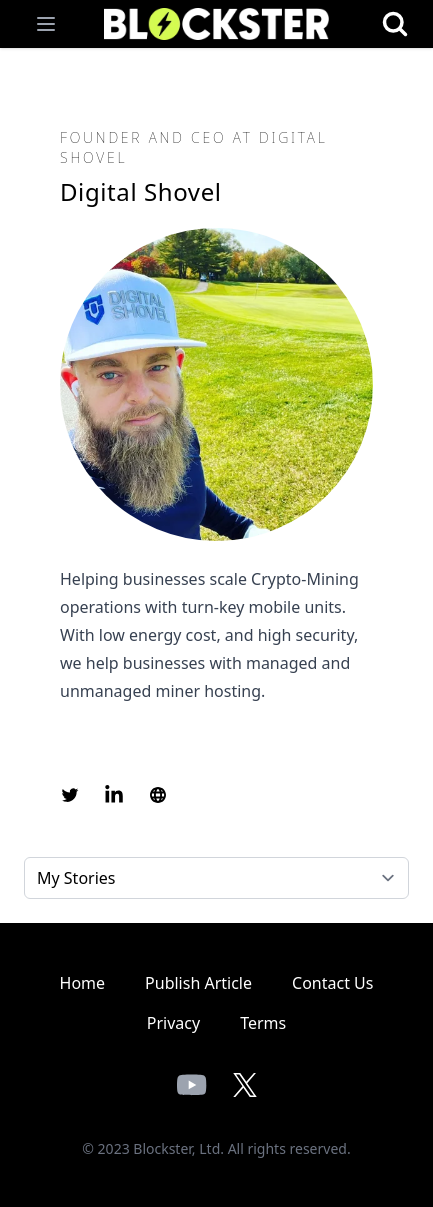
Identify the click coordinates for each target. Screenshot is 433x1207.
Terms (263, 1023)
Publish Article (198, 983)
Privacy (173, 1023)
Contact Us (332, 983)
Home (83, 983)
